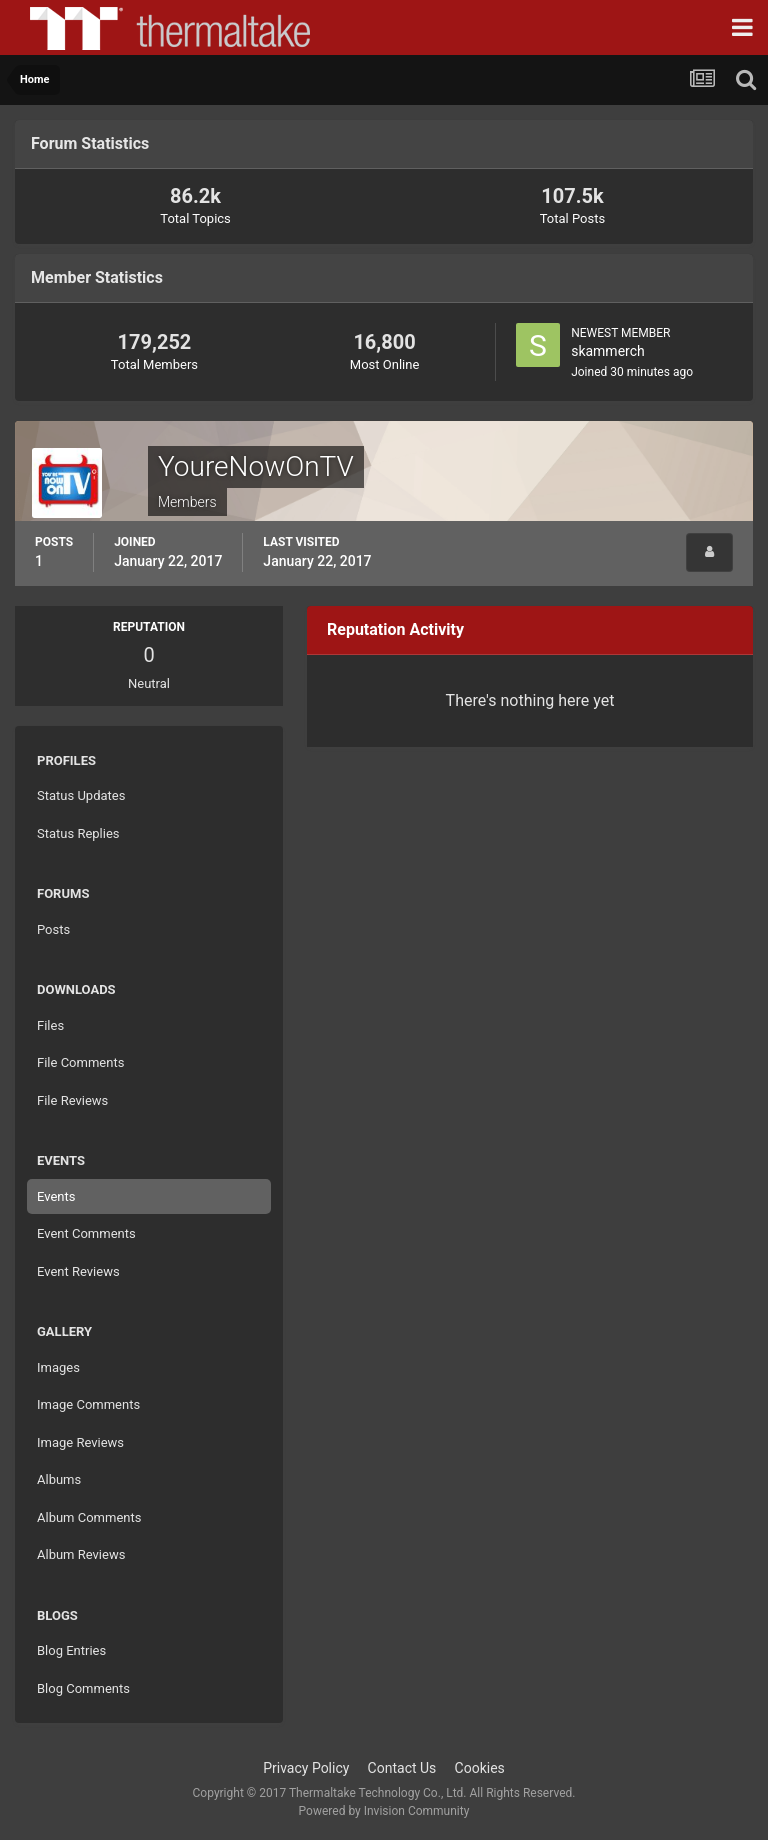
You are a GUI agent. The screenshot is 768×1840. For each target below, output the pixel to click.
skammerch (608, 351)
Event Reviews (78, 1271)
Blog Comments (83, 1688)
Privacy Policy (306, 1768)
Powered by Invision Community (384, 1811)
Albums (59, 1479)
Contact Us (402, 1768)
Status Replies (78, 833)
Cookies (480, 1768)
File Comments (80, 1062)
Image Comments (88, 1404)
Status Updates (81, 795)
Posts (53, 929)
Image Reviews (80, 1442)
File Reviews (72, 1100)
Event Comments (86, 1233)
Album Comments (89, 1517)
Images (58, 1367)
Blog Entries (71, 1650)
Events (56, 1196)
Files (50, 1025)
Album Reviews (81, 1554)
